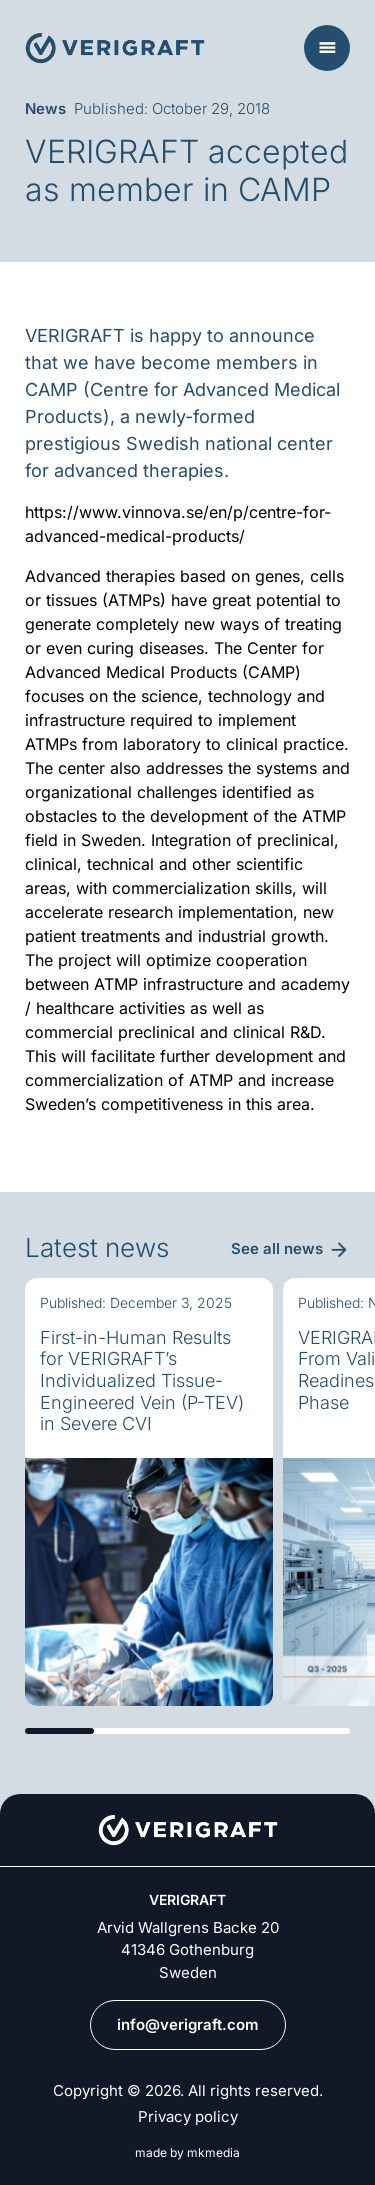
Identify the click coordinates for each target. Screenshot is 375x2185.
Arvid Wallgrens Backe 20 (188, 1927)
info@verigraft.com (188, 2024)
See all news (277, 1248)
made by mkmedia (187, 2153)
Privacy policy (188, 2117)
